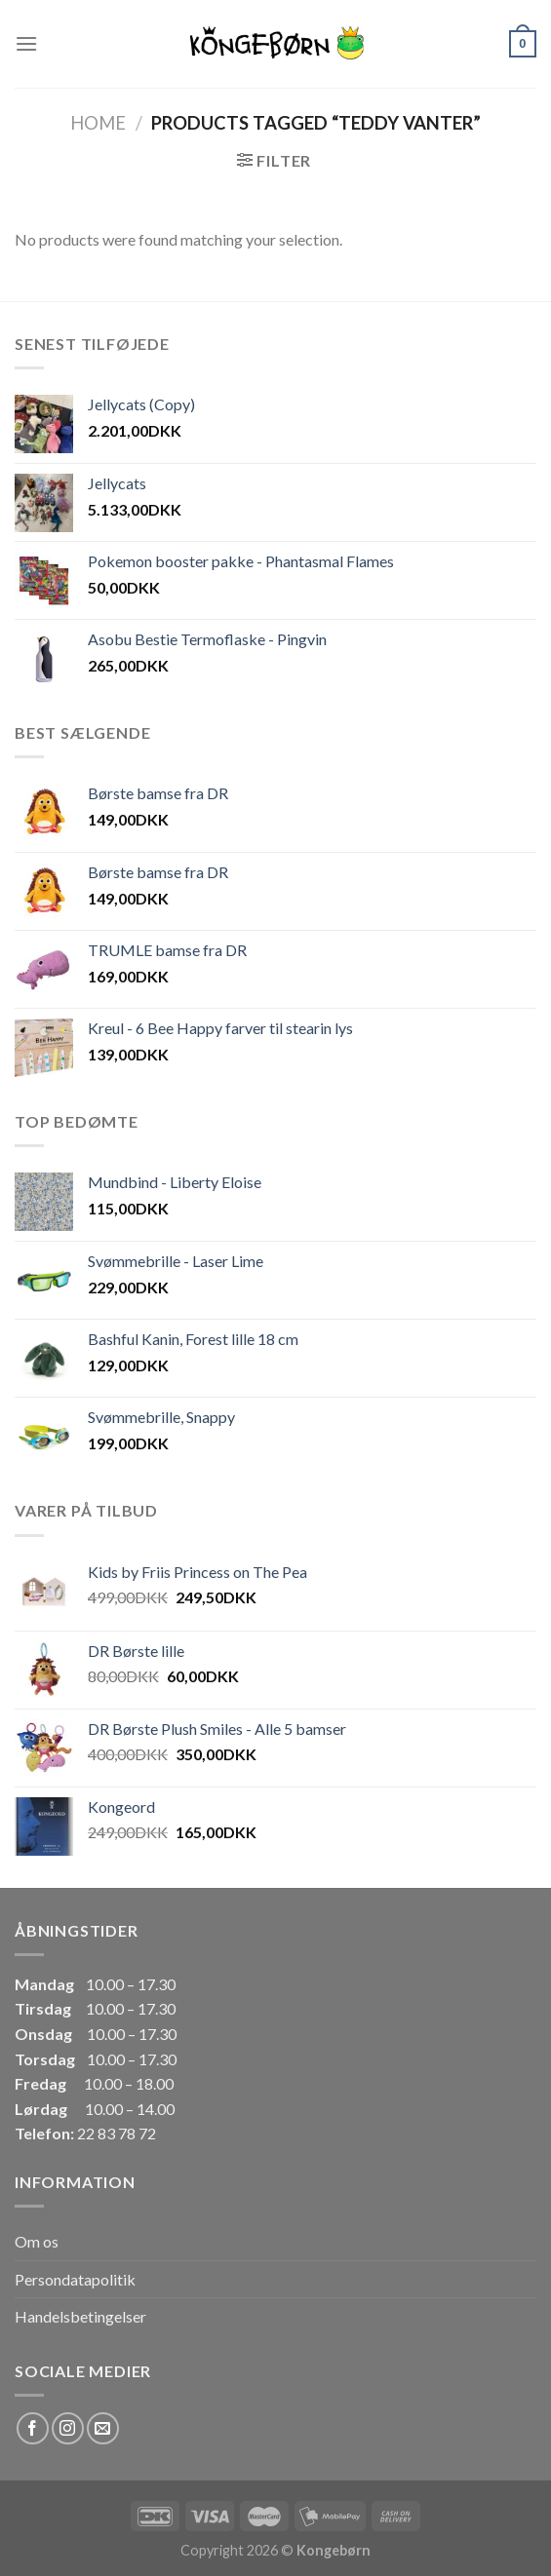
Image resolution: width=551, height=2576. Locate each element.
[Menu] (26, 43)
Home (98, 123)
